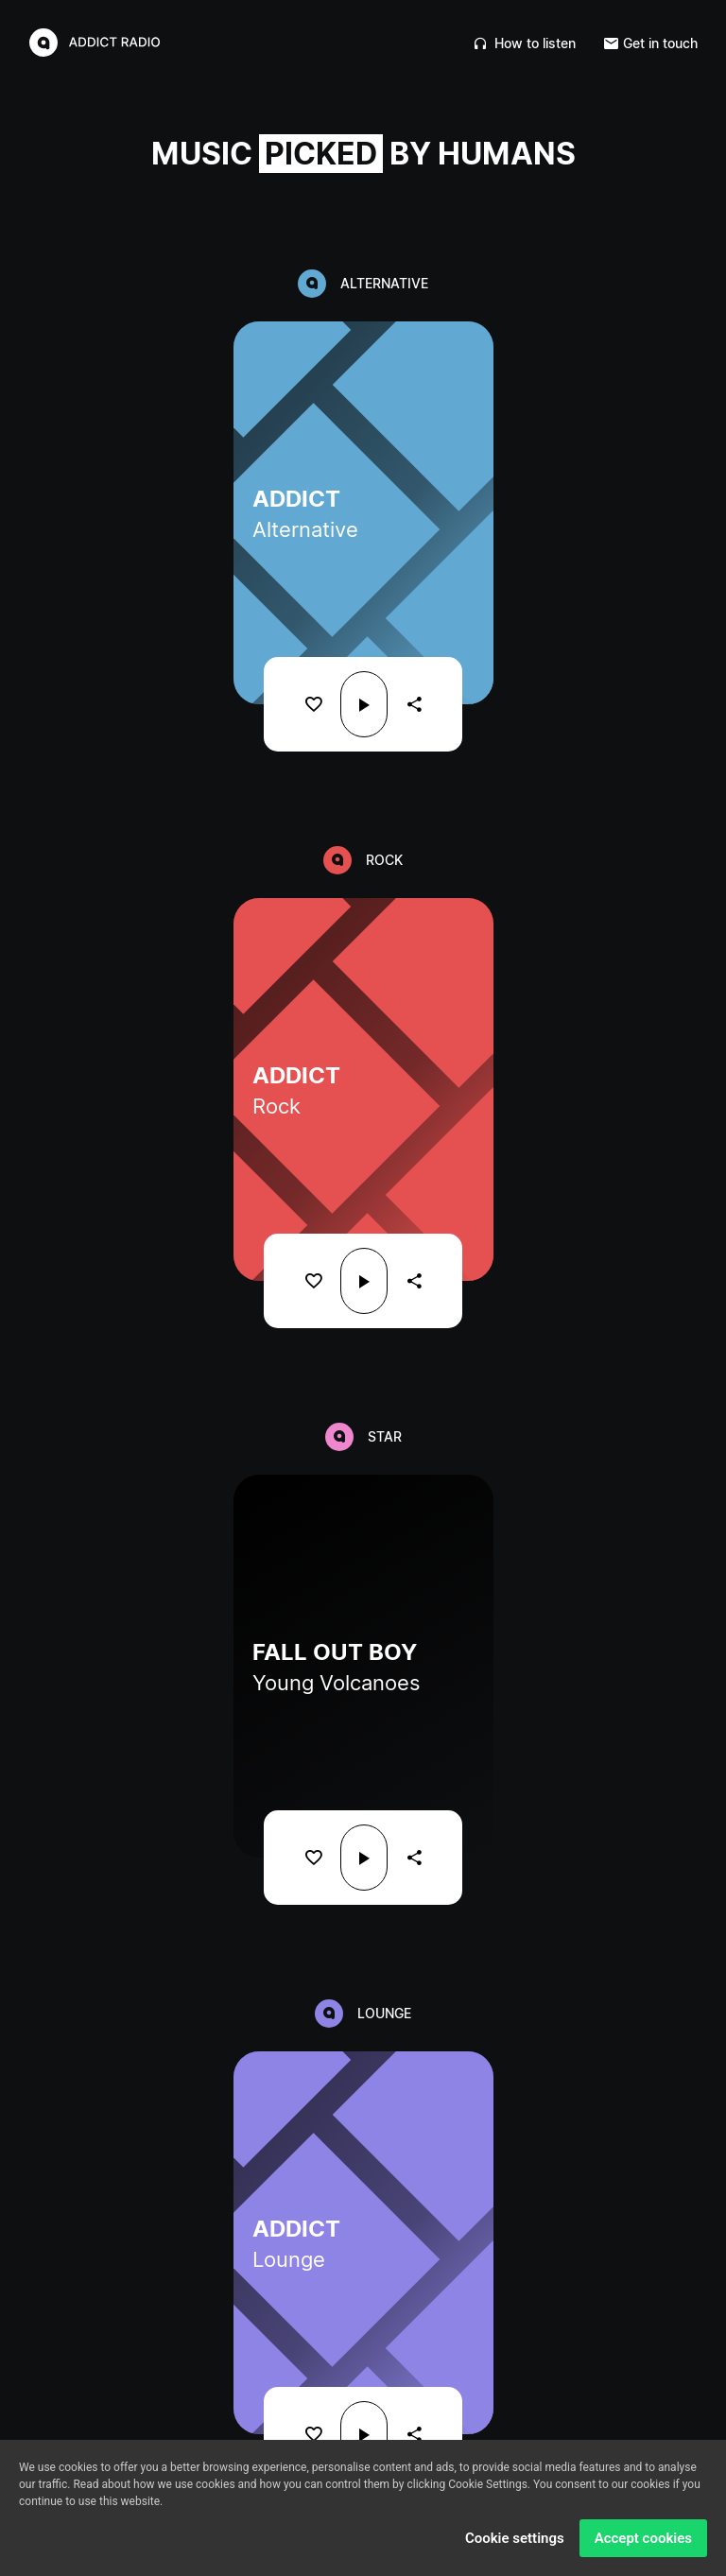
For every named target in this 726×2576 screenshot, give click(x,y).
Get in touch (651, 43)
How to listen (525, 43)
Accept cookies (643, 2538)
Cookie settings (514, 2538)
